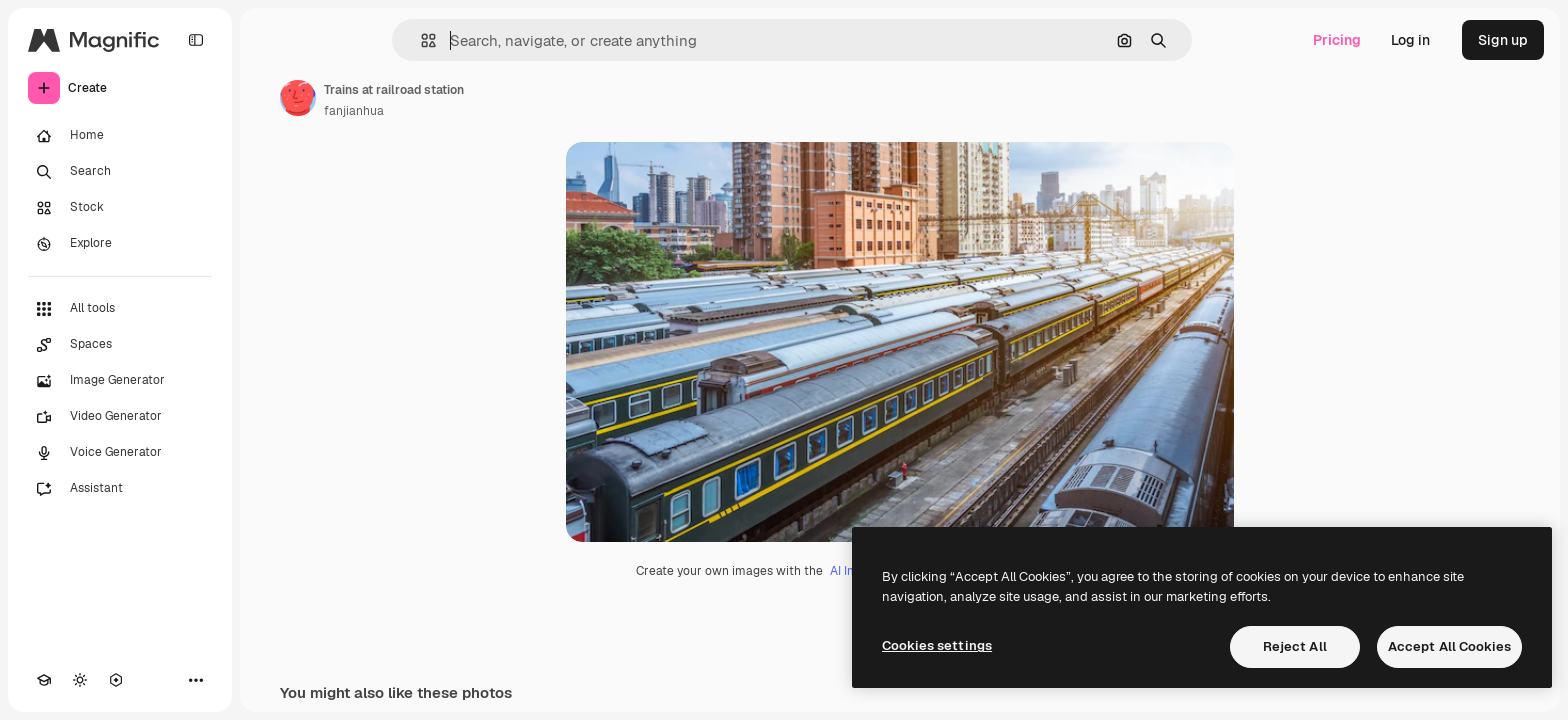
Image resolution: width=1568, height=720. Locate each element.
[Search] (120, 172)
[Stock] (120, 208)
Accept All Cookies (1449, 646)
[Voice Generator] (120, 453)
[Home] (120, 136)
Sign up (1503, 40)
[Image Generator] (120, 381)
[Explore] (120, 244)
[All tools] (120, 309)
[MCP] (116, 680)
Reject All (1295, 646)
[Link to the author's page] (298, 98)
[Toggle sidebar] (196, 40)
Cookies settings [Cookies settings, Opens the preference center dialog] (937, 645)
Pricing (1337, 40)
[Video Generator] (120, 417)
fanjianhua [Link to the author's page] (354, 111)
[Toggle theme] (80, 680)
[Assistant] (120, 489)
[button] (420, 40)
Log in (1410, 40)
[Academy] (44, 680)
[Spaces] (120, 345)
